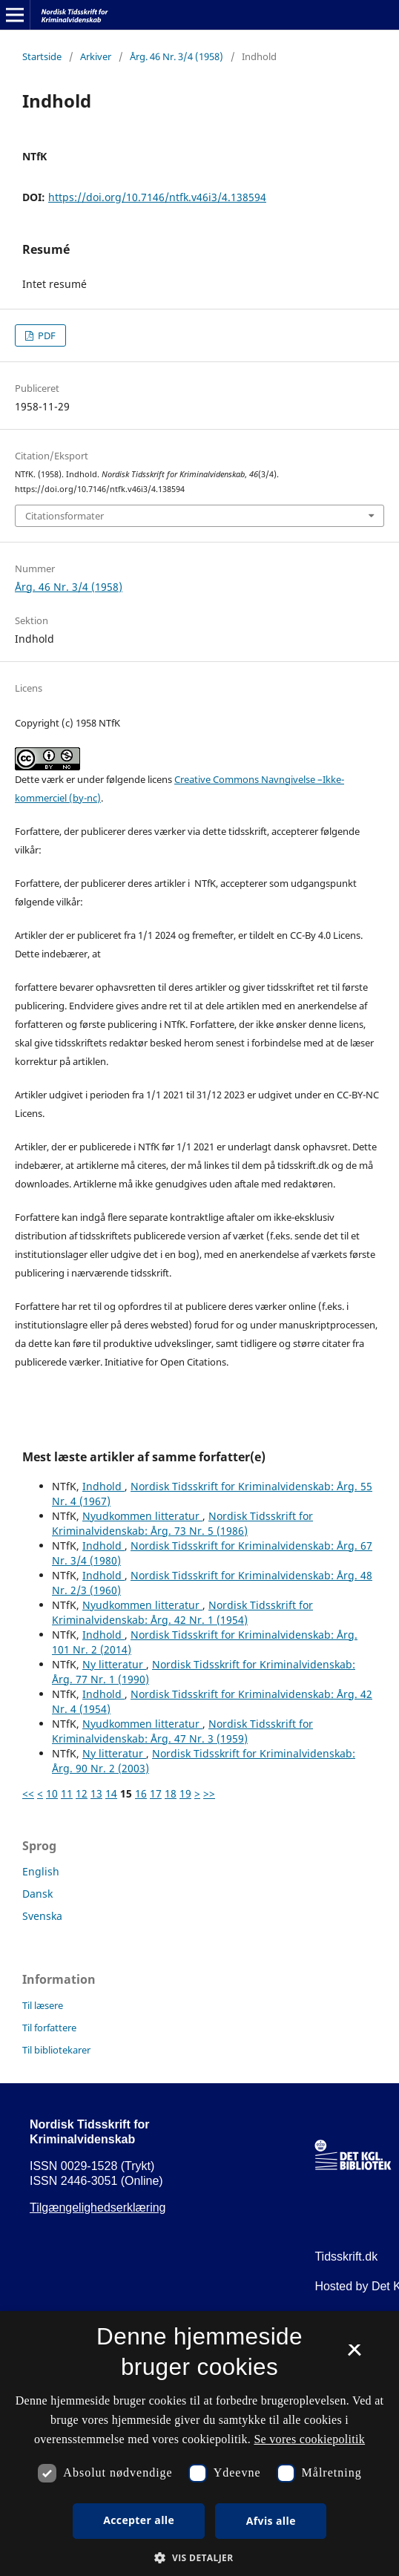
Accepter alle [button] (138, 2520)
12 (82, 1793)
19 (185, 1793)
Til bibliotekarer (56, 2049)
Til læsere (42, 2005)
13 (96, 1793)
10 (52, 1793)
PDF (46, 335)
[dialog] (199, 2443)
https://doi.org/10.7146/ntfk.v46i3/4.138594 (157, 197)
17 (156, 1793)
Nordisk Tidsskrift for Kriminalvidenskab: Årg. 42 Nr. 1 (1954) (182, 1612)
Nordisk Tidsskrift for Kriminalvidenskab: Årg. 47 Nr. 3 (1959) (182, 1731)
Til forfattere (49, 2027)
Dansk (37, 1894)
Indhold (103, 1486)
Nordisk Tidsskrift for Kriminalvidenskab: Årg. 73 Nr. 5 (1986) (182, 1523)
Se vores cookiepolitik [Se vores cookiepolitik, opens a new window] (309, 2439)
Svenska (42, 1916)
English (40, 1871)
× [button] (354, 2354)
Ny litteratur (114, 1664)
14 (111, 1793)
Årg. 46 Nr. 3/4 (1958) (176, 56)
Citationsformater (64, 515)
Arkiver (95, 56)
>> (209, 1793)
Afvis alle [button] (271, 2521)
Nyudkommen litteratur (142, 1516)
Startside (42, 56)
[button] (199, 2558)
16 (141, 1793)
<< (28, 1793)
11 (67, 1793)
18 (171, 1793)
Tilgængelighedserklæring (98, 2207)
